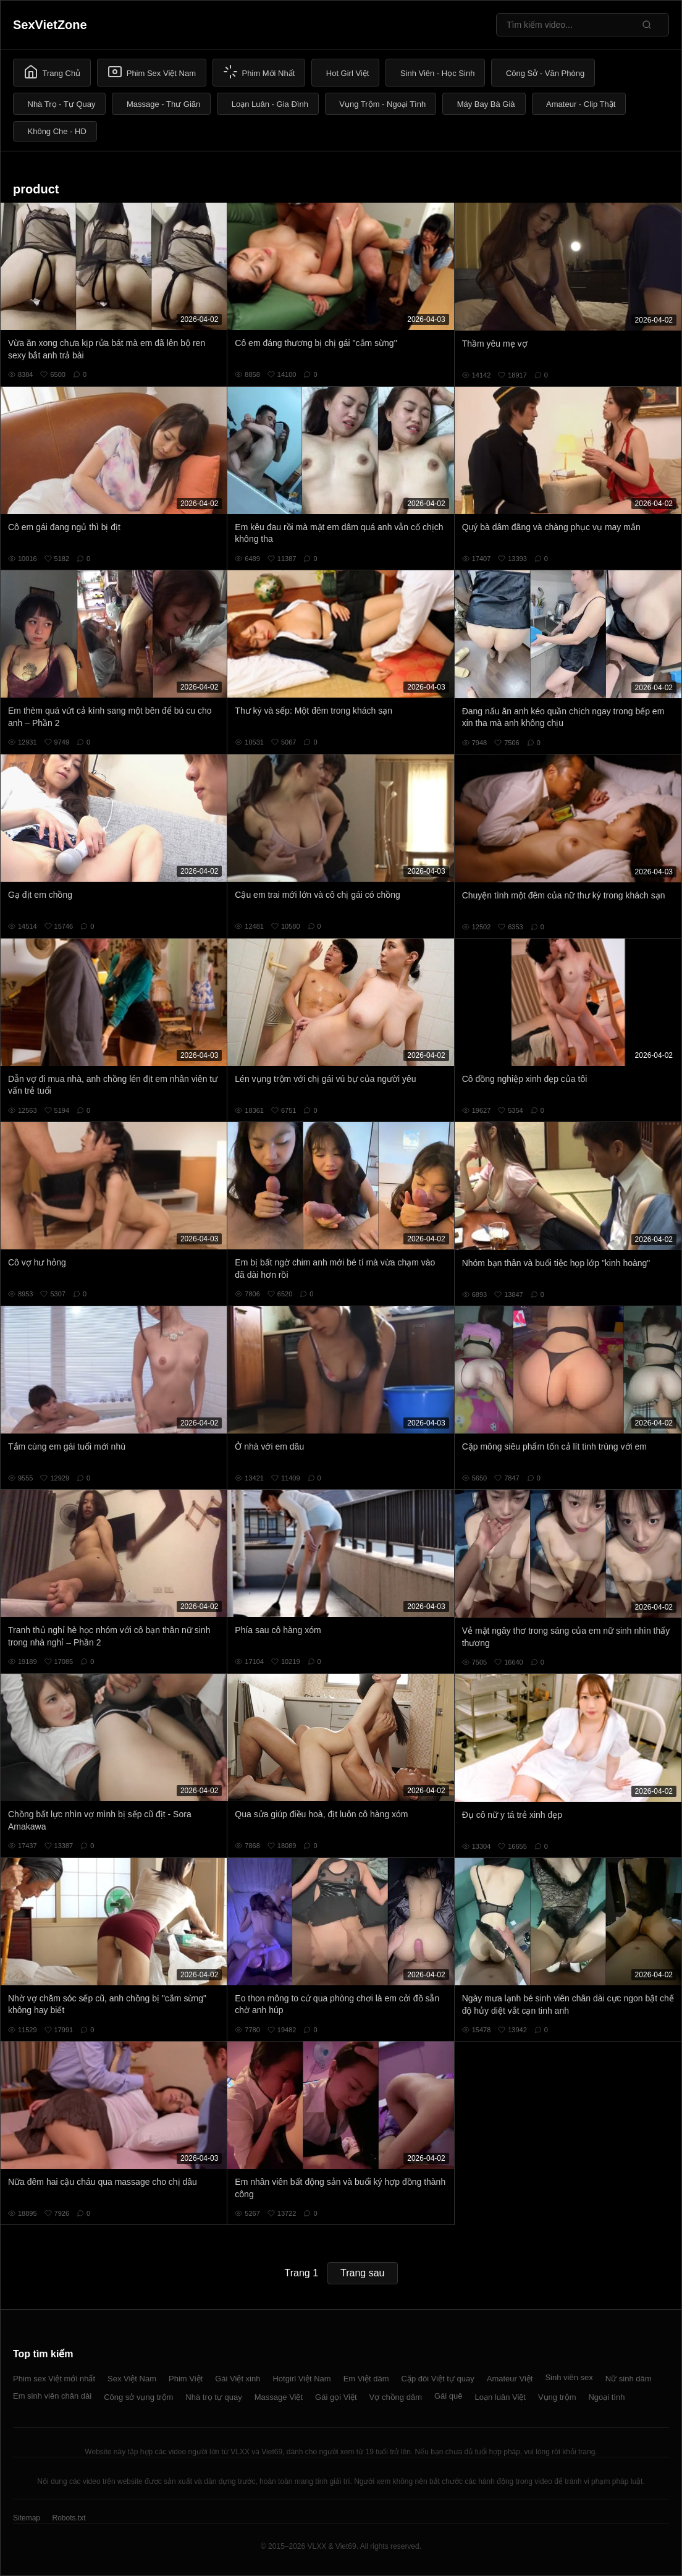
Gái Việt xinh (237, 2378)
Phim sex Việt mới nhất (54, 2378)
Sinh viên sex (568, 2377)
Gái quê (448, 2396)
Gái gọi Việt (336, 2397)
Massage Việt (279, 2397)
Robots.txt (68, 2518)
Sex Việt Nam (131, 2378)
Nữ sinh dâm (628, 2378)
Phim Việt (186, 2378)
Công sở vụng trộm (138, 2397)
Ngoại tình (606, 2397)
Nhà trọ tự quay (213, 2397)
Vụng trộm (557, 2397)
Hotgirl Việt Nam (301, 2378)
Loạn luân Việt (500, 2397)
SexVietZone (50, 25)
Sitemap (26, 2518)
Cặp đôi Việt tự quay (438, 2378)
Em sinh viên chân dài (52, 2396)
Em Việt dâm (366, 2378)
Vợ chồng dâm (395, 2397)
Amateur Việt (510, 2378)
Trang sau (362, 2273)
